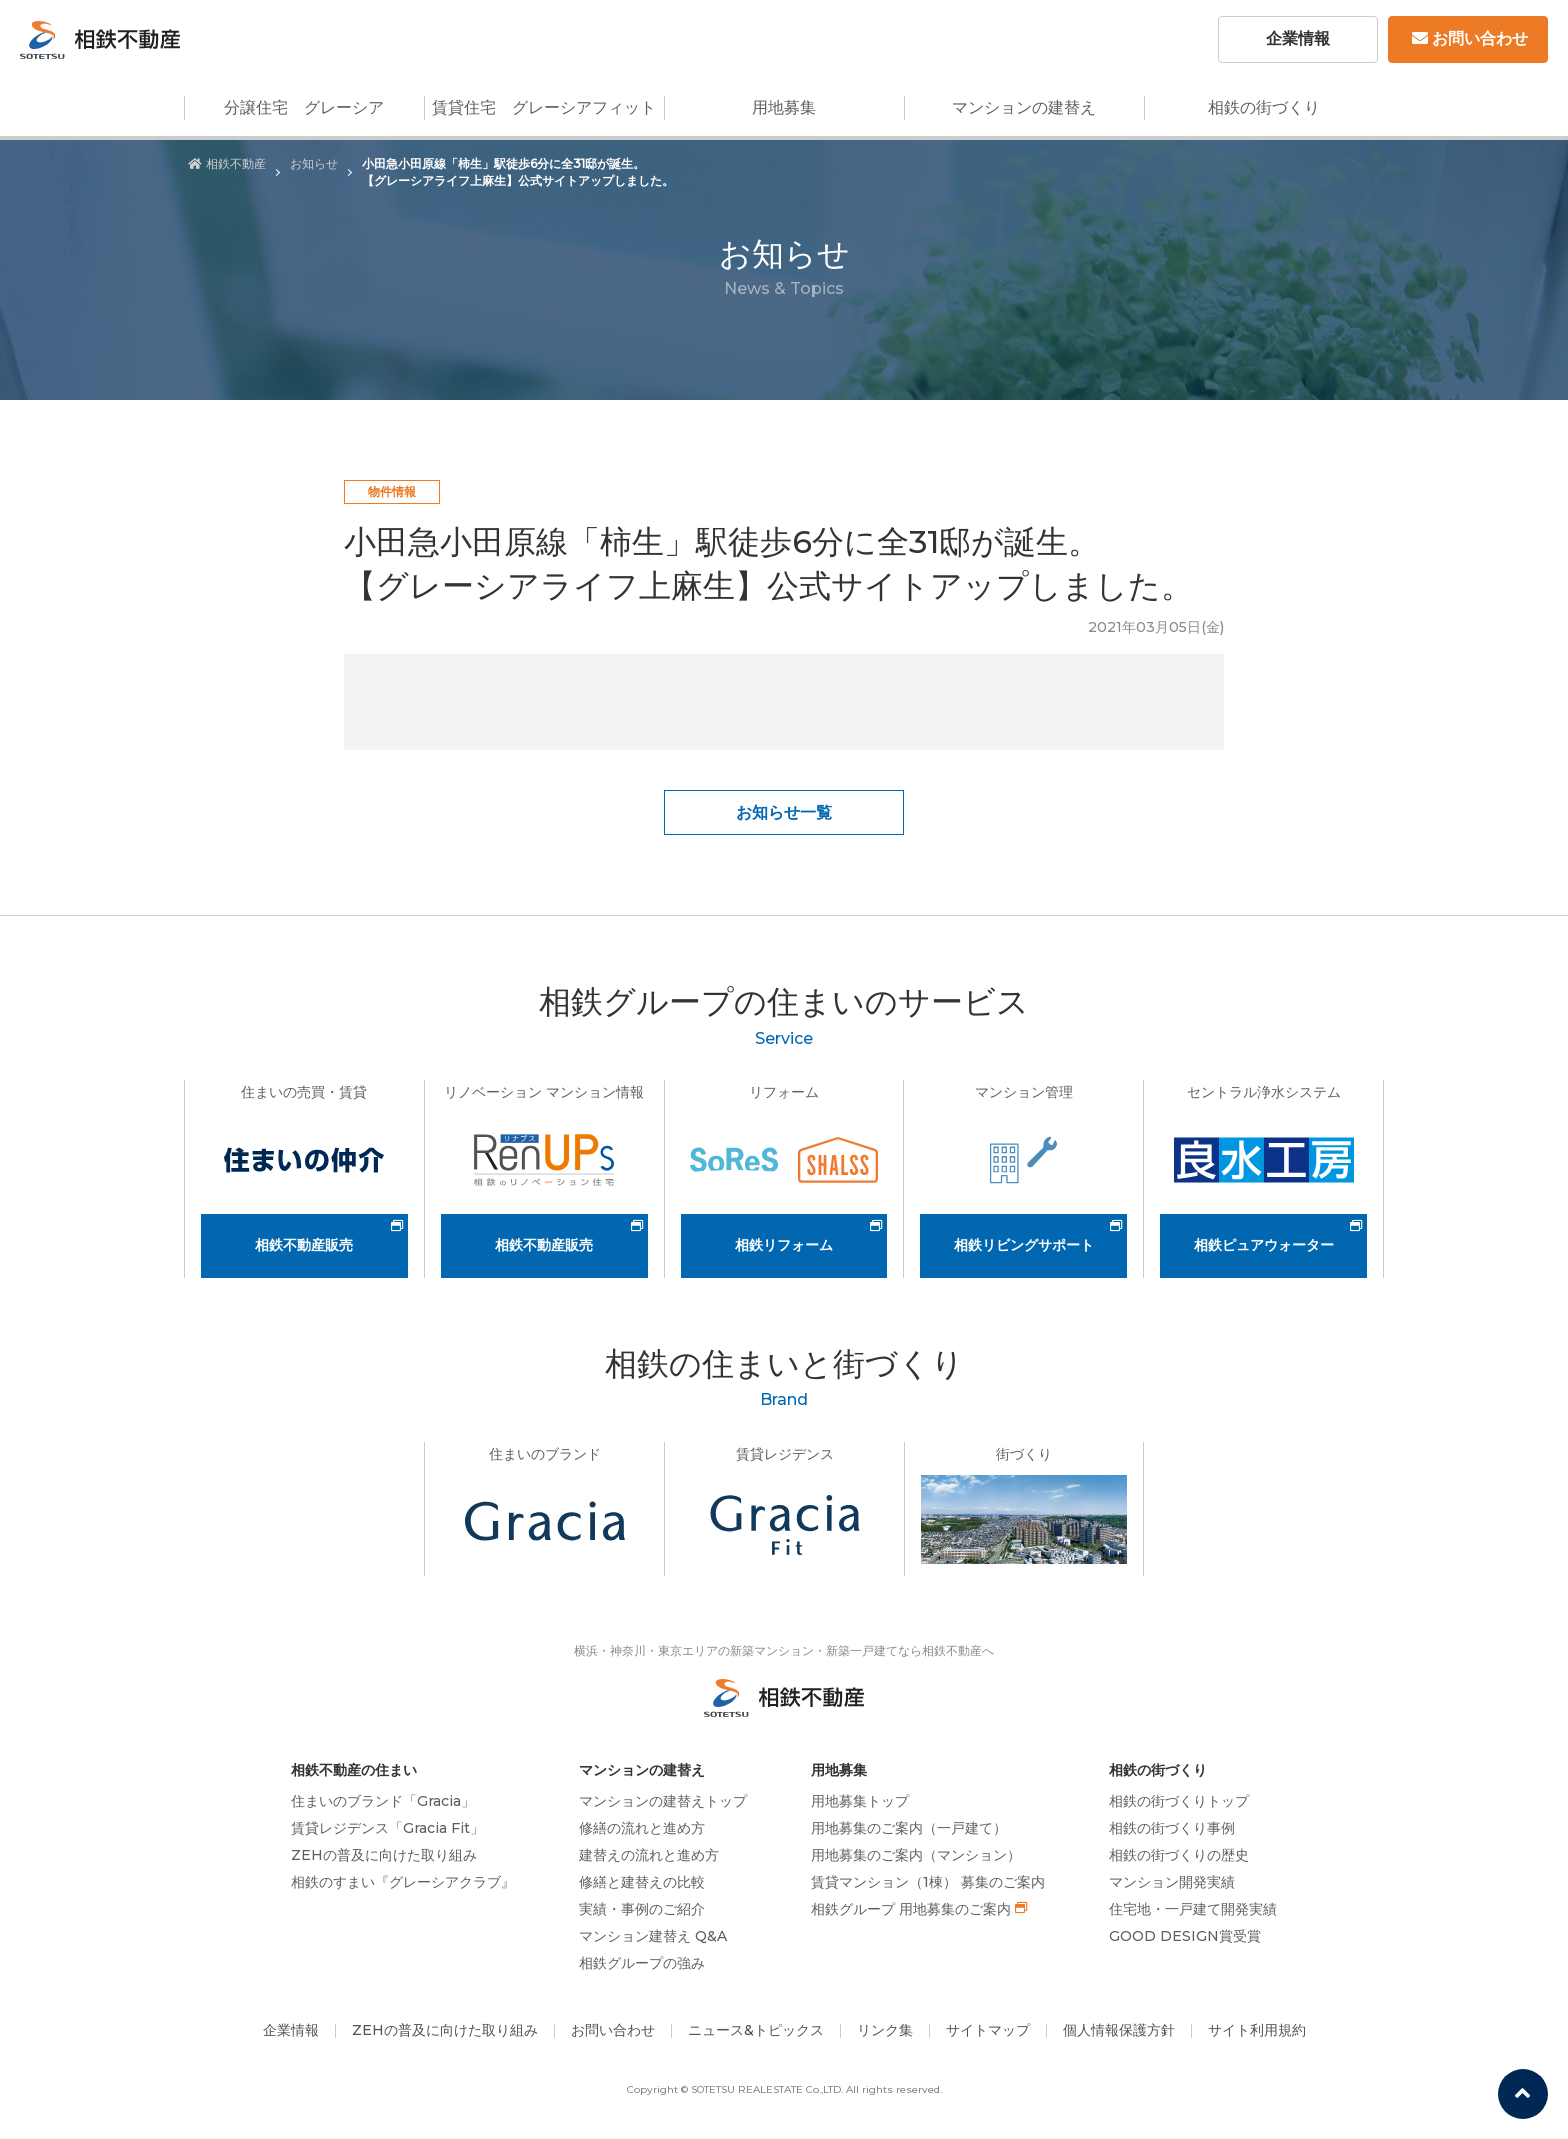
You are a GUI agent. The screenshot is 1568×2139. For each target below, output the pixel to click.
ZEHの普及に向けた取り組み (384, 1855)
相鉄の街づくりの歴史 (1179, 1855)
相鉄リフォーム (784, 1245)
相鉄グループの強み (642, 1963)
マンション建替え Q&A (653, 1936)
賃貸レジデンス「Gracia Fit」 (387, 1828)
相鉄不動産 (227, 163)
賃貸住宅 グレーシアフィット (544, 107)
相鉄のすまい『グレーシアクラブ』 (403, 1882)
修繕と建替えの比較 (642, 1882)
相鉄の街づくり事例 (1172, 1828)
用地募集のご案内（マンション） (916, 1855)
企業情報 (1298, 38)
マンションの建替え (1024, 107)
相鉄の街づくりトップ (1179, 1801)
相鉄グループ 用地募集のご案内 (911, 1909)
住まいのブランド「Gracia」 (383, 1801)
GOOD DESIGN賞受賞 (1185, 1936)
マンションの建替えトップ (663, 1801)
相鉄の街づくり (1264, 107)
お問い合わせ (1470, 38)
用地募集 (784, 107)
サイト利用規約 (1257, 2030)
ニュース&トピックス (756, 2030)
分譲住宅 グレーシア (304, 107)
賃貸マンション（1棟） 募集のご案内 (928, 1882)
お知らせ (314, 163)
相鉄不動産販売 (304, 1245)
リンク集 (885, 2030)
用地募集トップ (860, 1801)
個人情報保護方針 (1119, 2030)
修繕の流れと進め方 (642, 1828)
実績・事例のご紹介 (642, 1909)
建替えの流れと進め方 (649, 1855)
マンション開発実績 (1172, 1882)
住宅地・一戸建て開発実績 (1193, 1909)
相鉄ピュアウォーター (1264, 1245)
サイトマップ (988, 2030)
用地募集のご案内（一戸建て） (909, 1828)
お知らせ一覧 (784, 812)
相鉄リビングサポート (1024, 1245)
